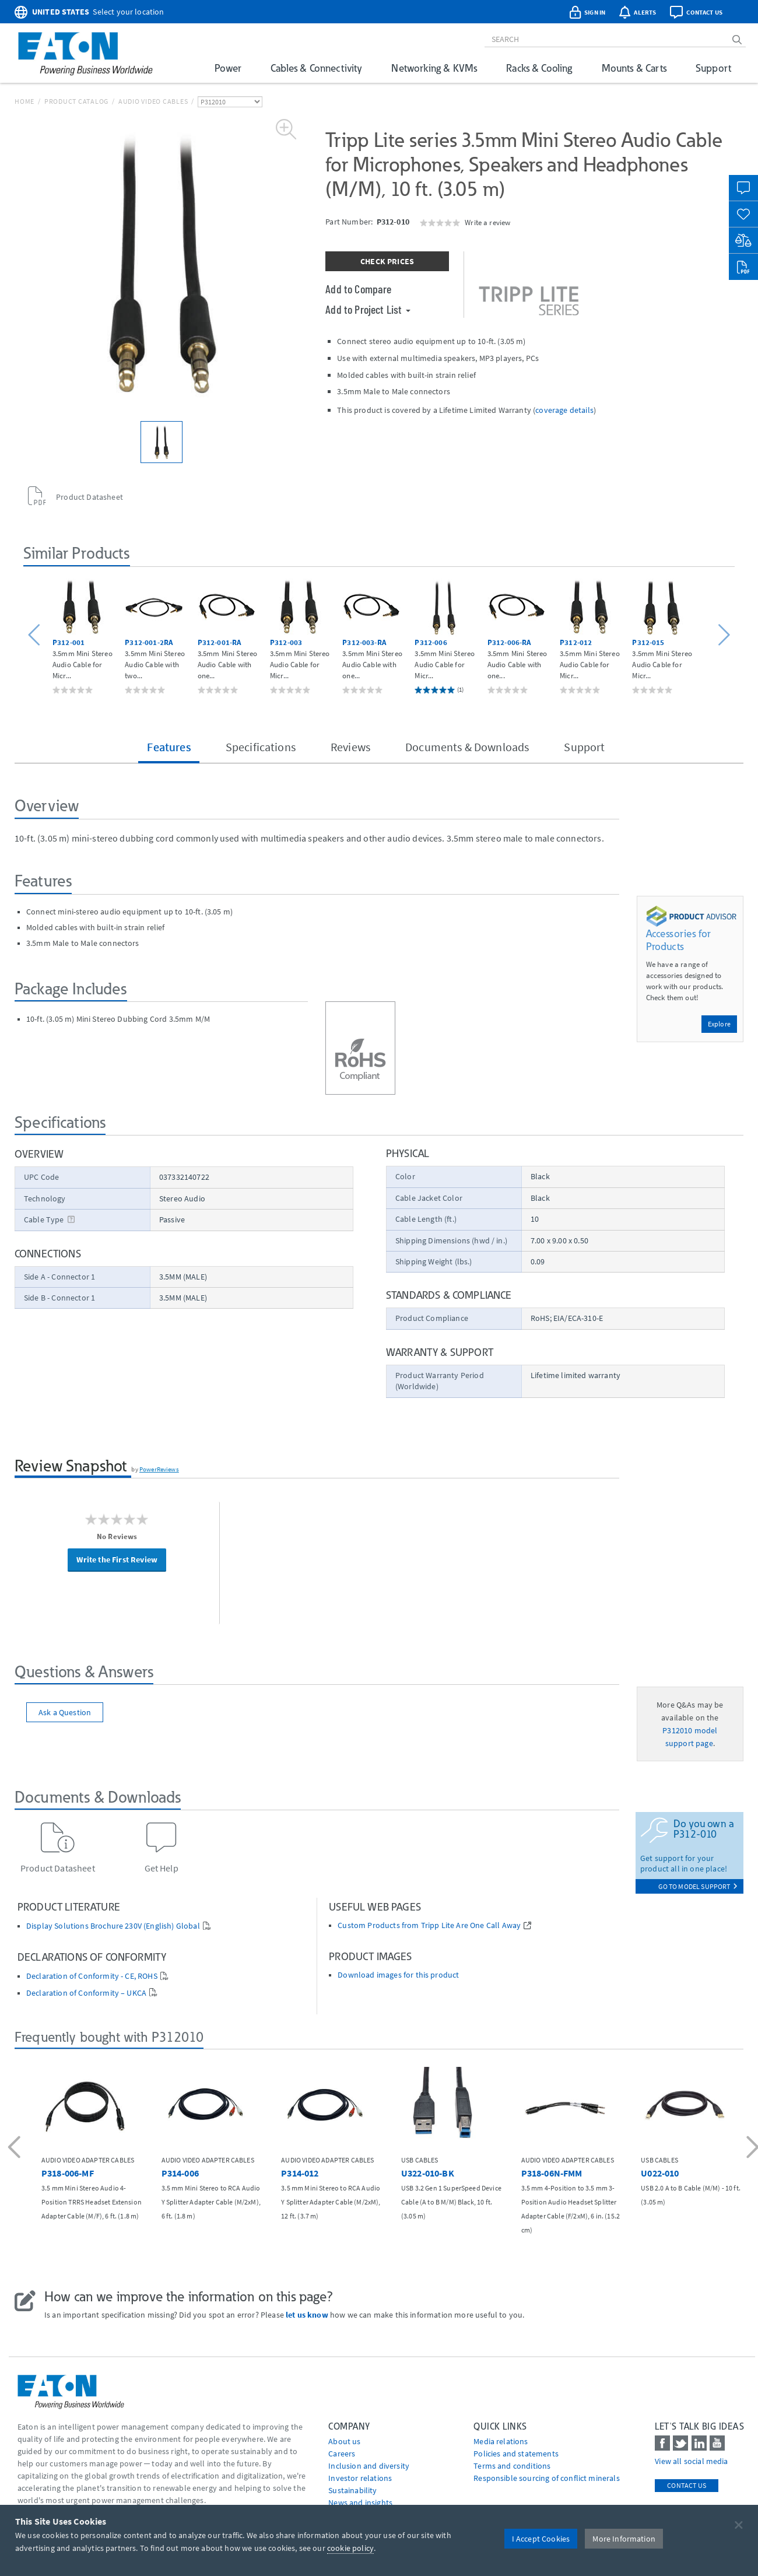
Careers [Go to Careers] (341, 2453)
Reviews (350, 746)
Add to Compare (358, 289)
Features (168, 746)
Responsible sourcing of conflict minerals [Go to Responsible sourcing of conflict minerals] (546, 2478)
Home (24, 101)
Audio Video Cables (153, 101)
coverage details (564, 410)
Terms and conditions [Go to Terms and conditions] (511, 2466)
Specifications (261, 746)
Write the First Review (116, 1559)
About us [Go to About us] (344, 2441)
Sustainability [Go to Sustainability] (352, 2490)
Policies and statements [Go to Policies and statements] (516, 2453)
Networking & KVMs (434, 68)
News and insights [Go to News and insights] (360, 2502)
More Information (623, 2538)
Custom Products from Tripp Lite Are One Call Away (429, 1925)
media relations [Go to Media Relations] (500, 2441)
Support (713, 68)
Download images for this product (398, 1975)
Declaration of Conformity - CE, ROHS (91, 1976)
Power (228, 68)
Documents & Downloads (467, 746)
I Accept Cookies (541, 2538)
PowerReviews (159, 1469)
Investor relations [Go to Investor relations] (360, 2478)
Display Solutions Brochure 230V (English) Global (113, 1926)
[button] (35, 635)
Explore (719, 1023)
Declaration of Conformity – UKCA (86, 1993)
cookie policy (350, 2548)
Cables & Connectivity (316, 68)
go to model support (698, 1886)
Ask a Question (64, 1712)
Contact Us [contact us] (686, 2485)
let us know (307, 2314)
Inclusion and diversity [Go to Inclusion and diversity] (368, 2466)
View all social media (691, 2461)
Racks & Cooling (539, 68)
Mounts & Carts (634, 68)
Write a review (487, 222)
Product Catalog (76, 101)
